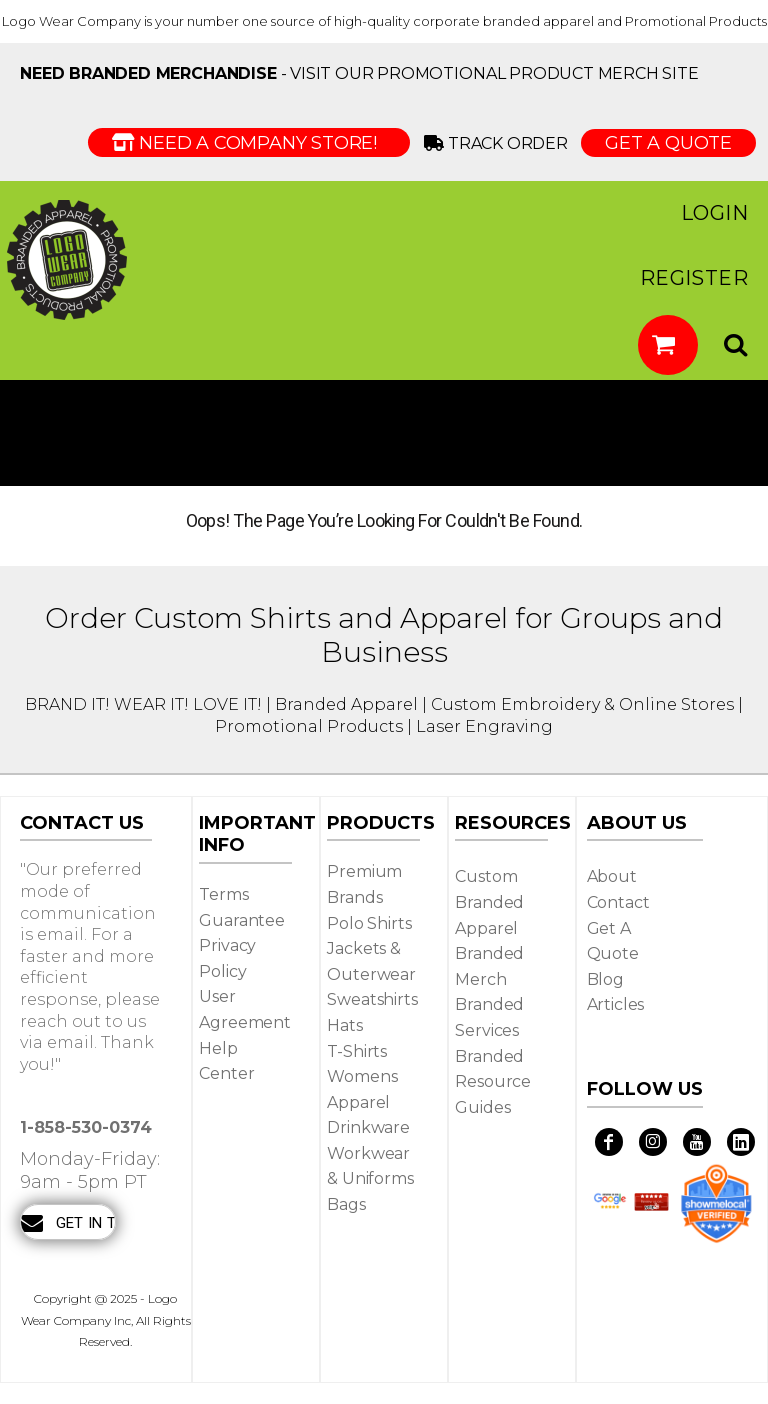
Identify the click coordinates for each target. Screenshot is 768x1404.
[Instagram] (653, 1142)
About (612, 876)
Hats (344, 1025)
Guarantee (242, 920)
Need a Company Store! (249, 143)
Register (694, 278)
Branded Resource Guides (493, 1082)
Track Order (499, 143)
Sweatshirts (372, 999)
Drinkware (368, 1127)
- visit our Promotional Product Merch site (359, 73)
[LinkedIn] (741, 1142)
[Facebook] (609, 1142)
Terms (223, 894)
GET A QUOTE (668, 143)
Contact (618, 902)
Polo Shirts (369, 923)
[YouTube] (697, 1142)
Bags (346, 1204)
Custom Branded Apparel (489, 902)
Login (714, 213)
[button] (668, 345)
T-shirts (357, 1051)
